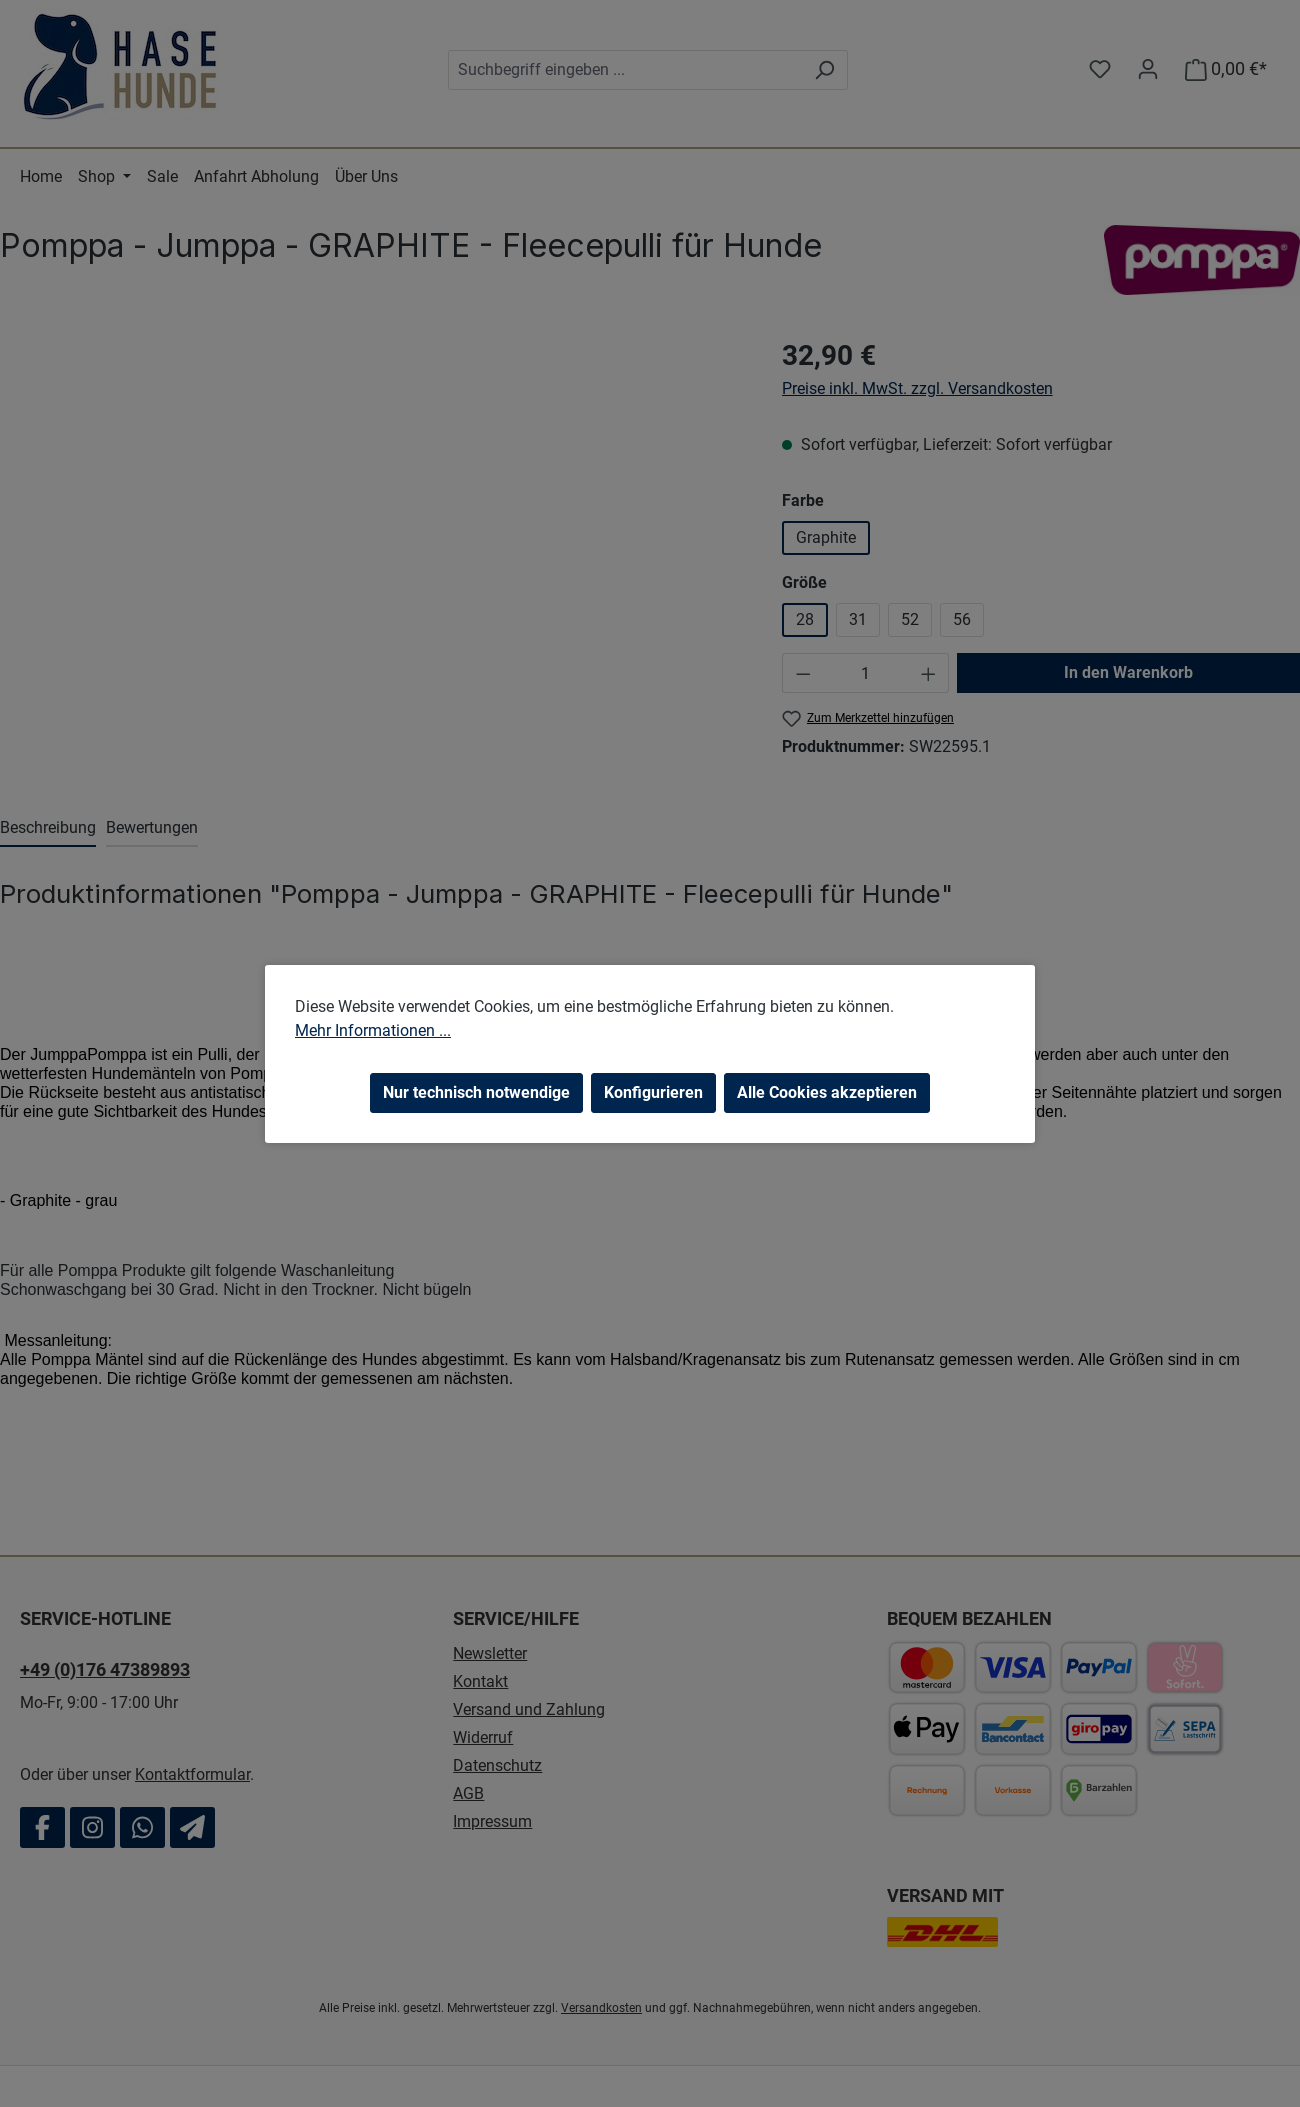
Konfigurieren (653, 1092)
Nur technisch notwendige (476, 1092)
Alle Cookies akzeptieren (827, 1092)
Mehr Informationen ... (373, 1030)
